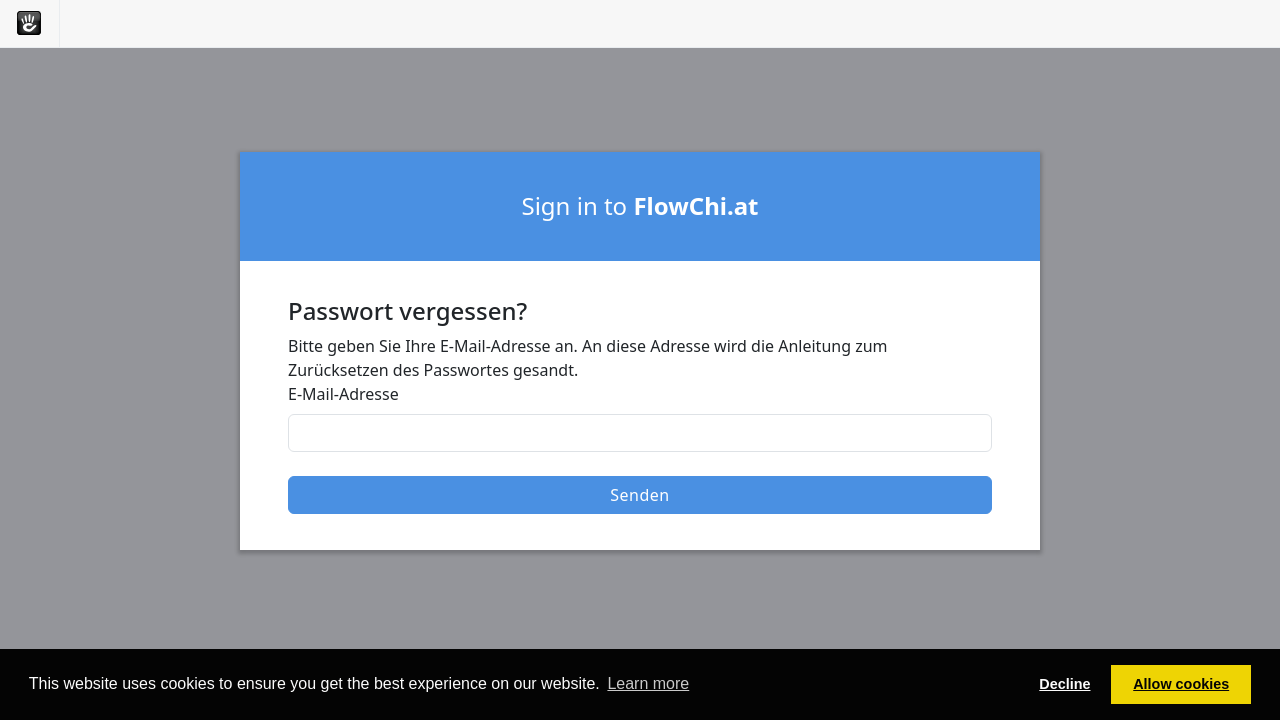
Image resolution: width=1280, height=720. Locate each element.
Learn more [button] (648, 683)
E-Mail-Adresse (343, 394)
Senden (639, 495)
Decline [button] (1064, 684)
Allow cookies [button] (1181, 684)
